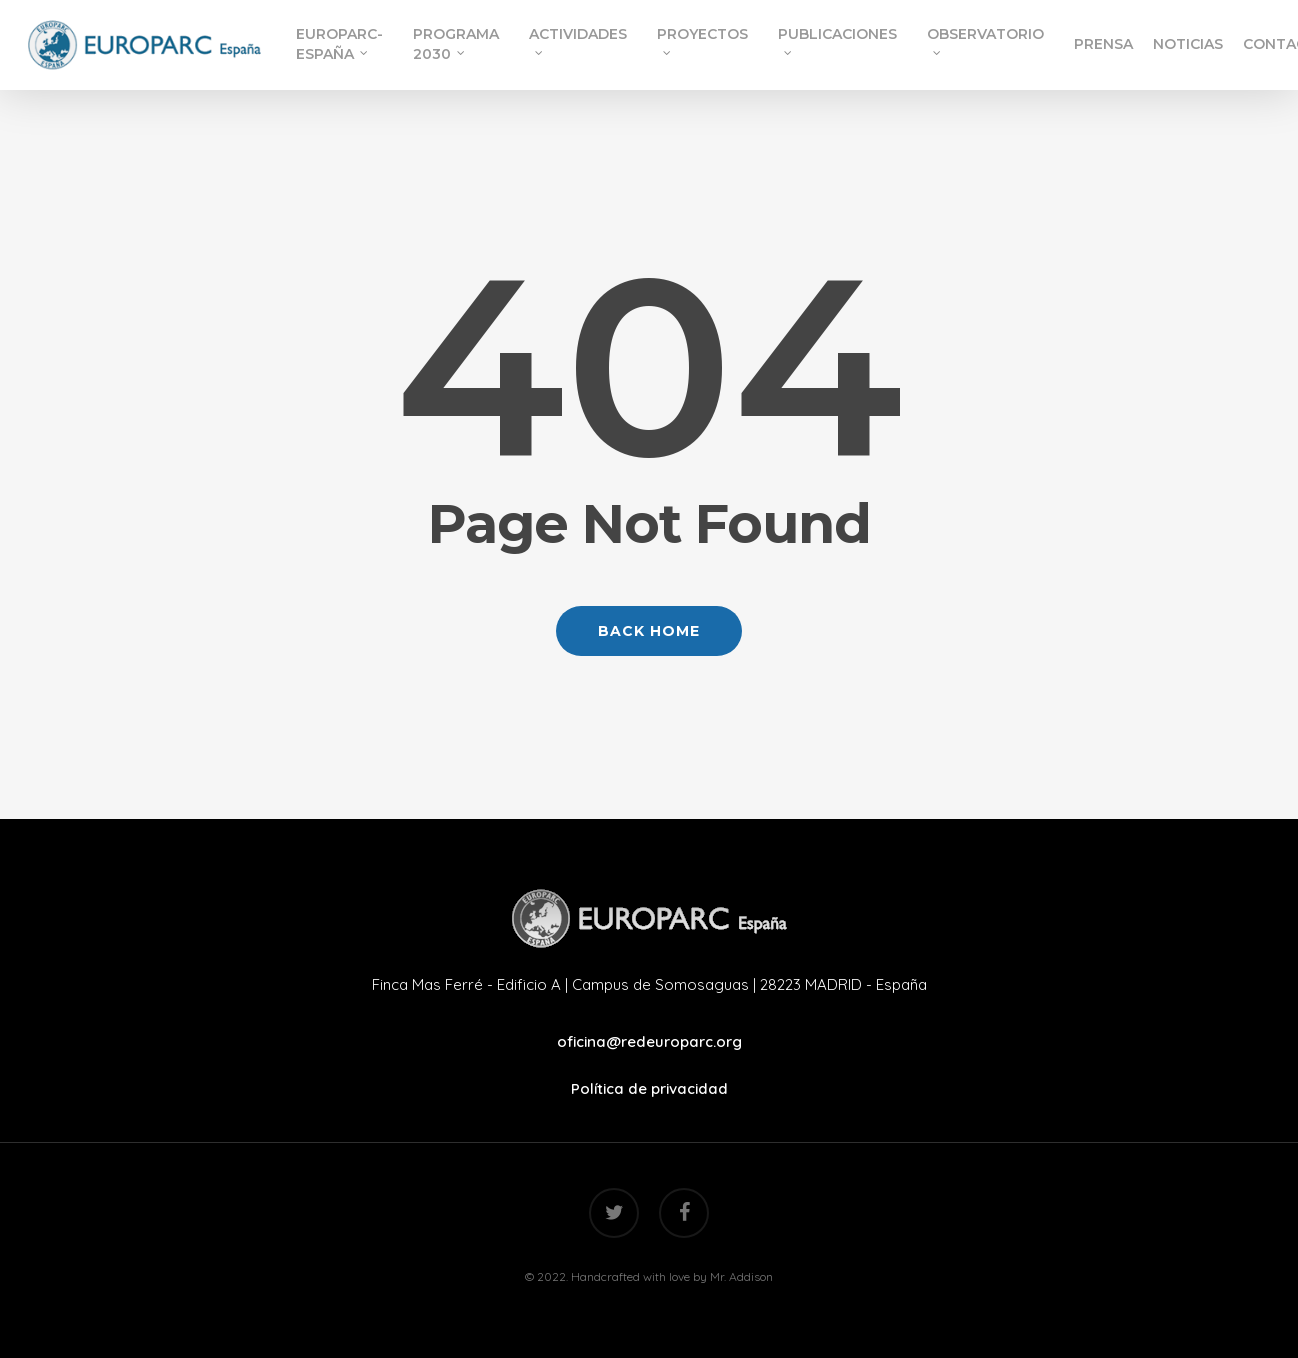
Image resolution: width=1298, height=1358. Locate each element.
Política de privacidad (649, 1088)
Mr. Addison (741, 1276)
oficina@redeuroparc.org (649, 1041)
